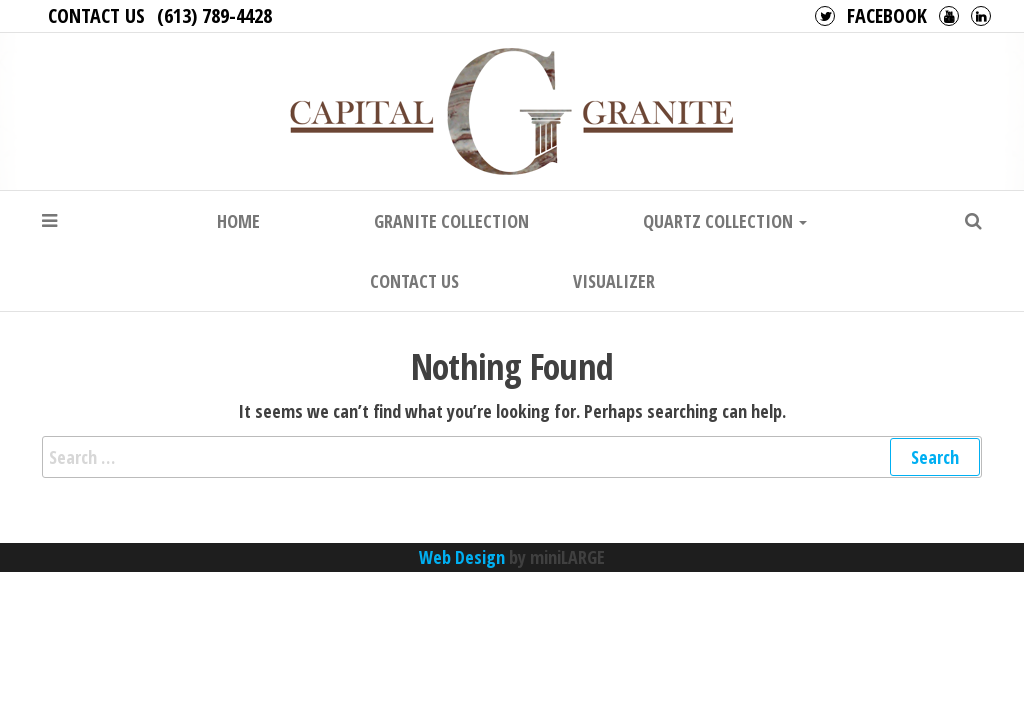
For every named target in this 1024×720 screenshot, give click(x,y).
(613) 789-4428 (214, 15)
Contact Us (96, 15)
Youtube (949, 16)
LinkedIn (981, 16)
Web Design (462, 557)
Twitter (825, 16)
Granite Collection (451, 221)
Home (238, 221)
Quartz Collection (725, 221)
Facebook (887, 15)
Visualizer (614, 281)
